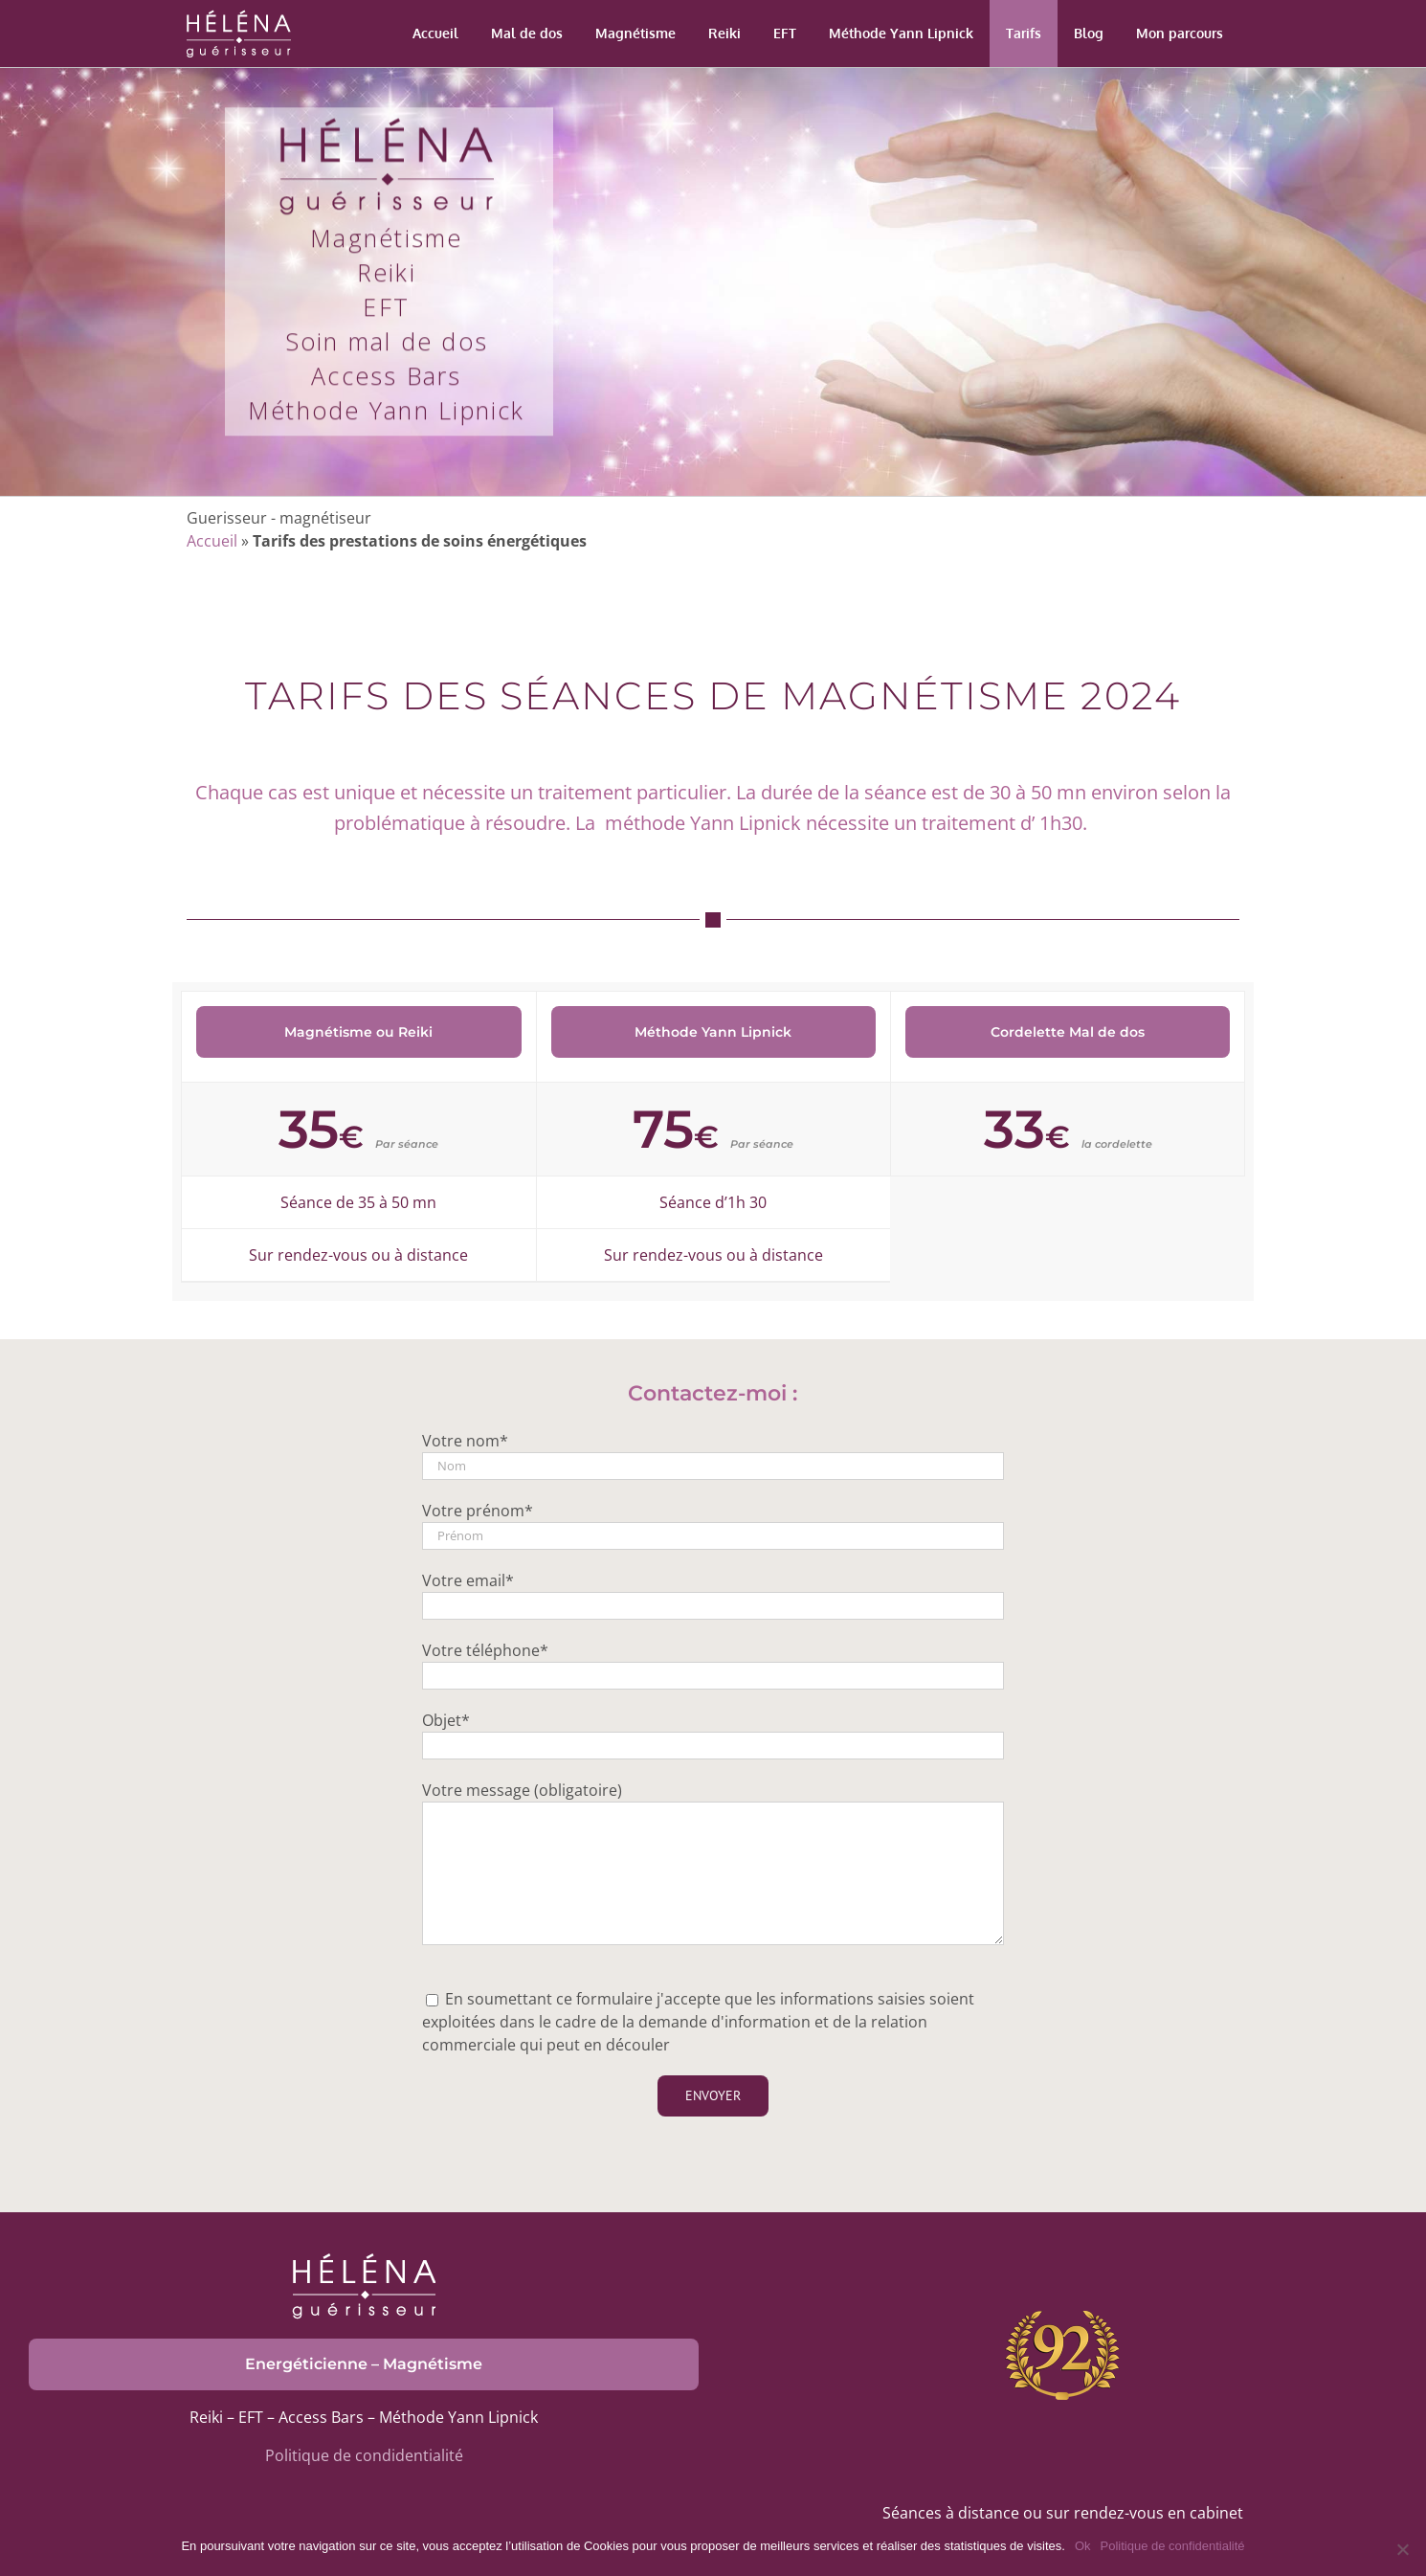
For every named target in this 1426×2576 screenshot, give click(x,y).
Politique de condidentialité (364, 2455)
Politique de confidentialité (1173, 2546)
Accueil (212, 540)
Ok (1083, 2546)
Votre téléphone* (485, 1650)
